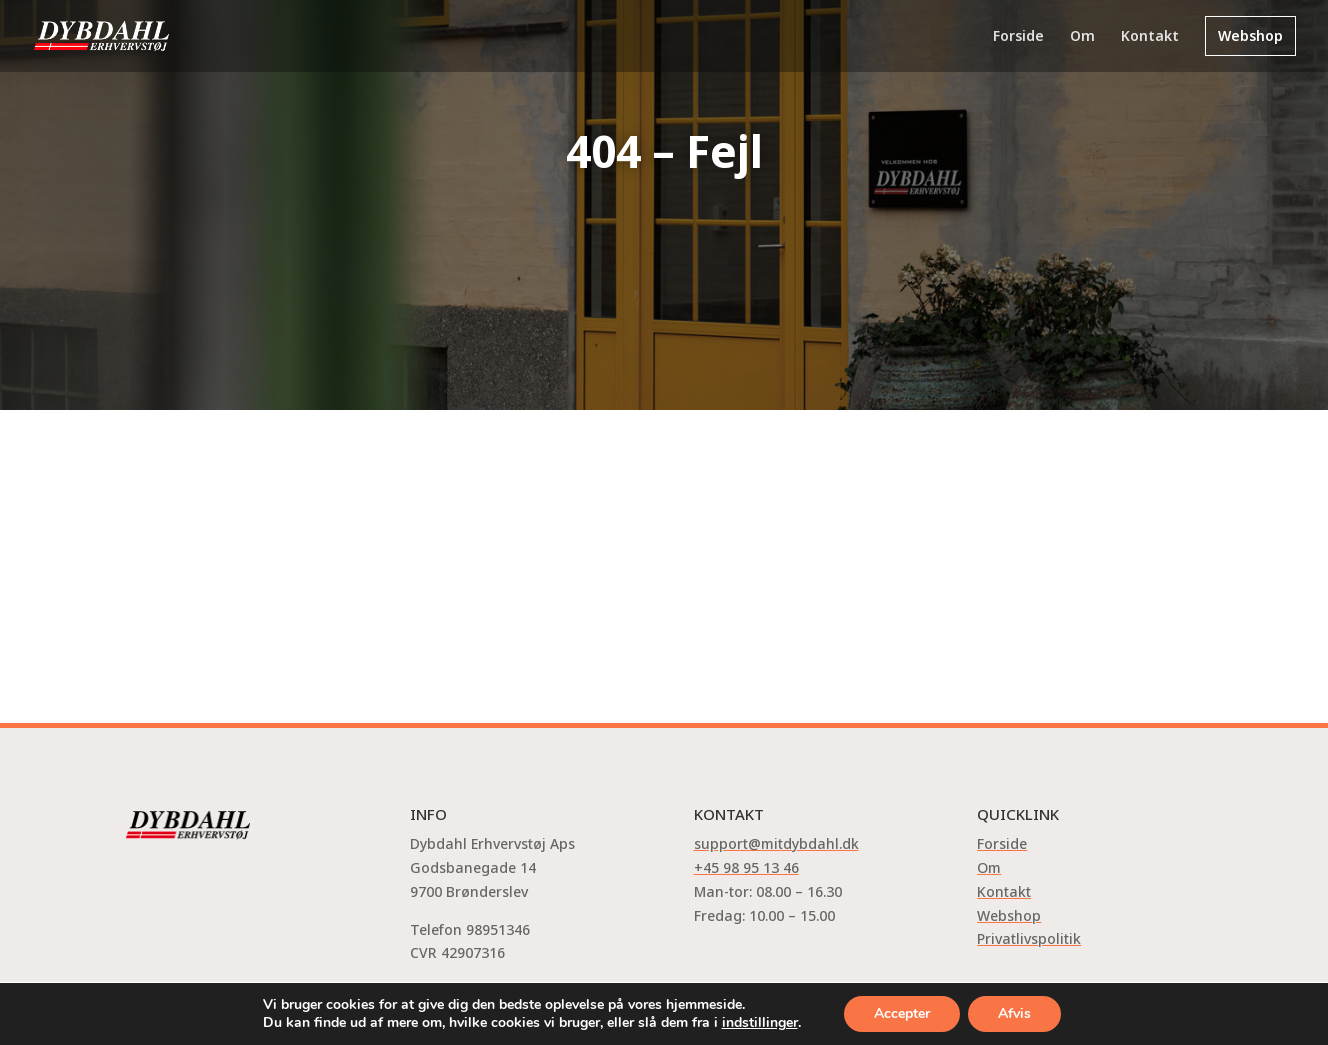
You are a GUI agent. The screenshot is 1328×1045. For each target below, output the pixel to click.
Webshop (1250, 35)
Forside (1018, 37)
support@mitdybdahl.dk (776, 843)
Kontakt (1150, 37)
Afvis (1014, 1013)
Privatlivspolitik (1029, 938)
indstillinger (760, 1023)
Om (1082, 37)
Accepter (902, 1013)
